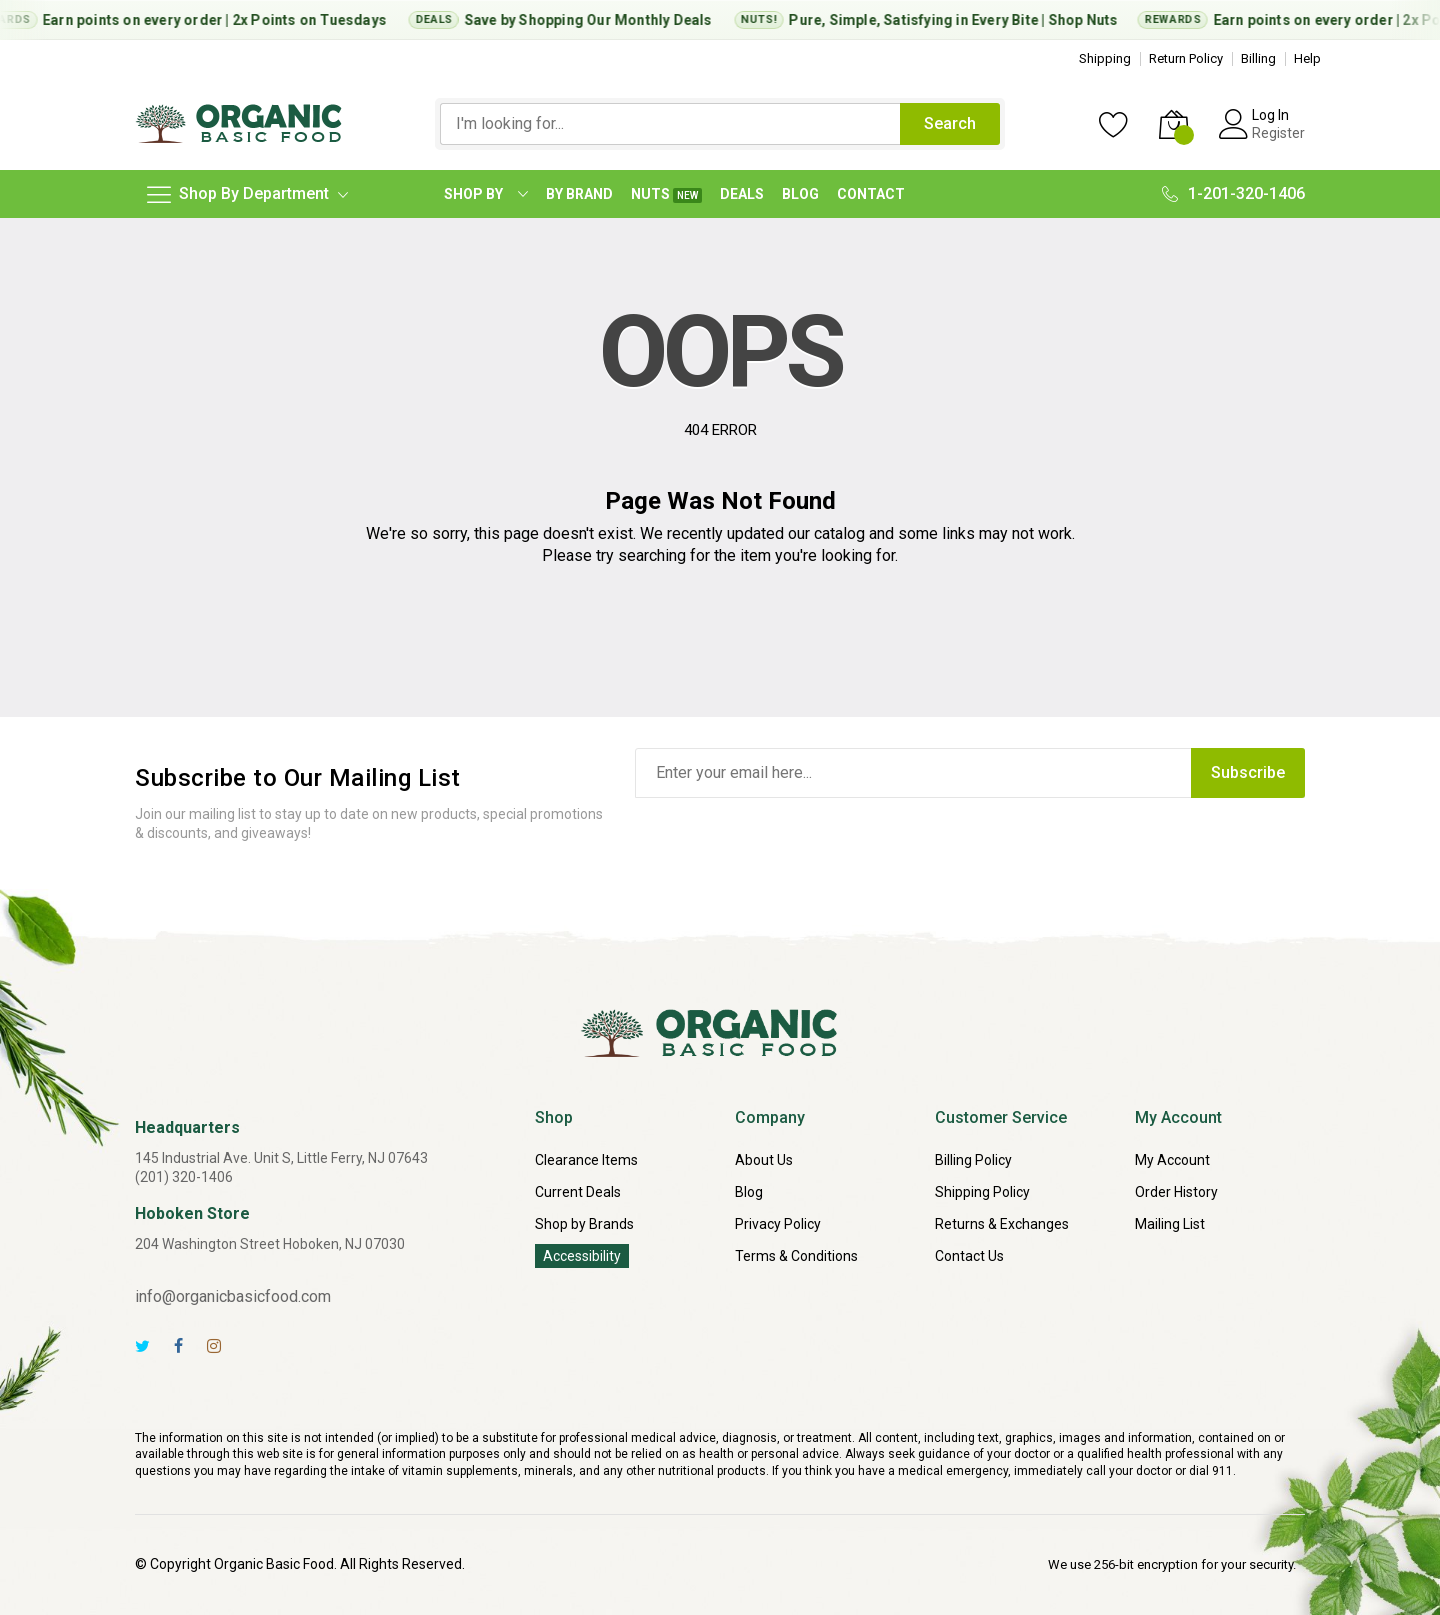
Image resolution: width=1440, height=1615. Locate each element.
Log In (1270, 115)
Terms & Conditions (796, 1256)
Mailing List (1170, 1224)
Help (1307, 58)
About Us (764, 1160)
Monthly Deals (670, 20)
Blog (749, 1192)
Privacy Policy (778, 1224)
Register (1278, 133)
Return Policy (1186, 58)
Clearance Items (586, 1160)
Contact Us (969, 1256)
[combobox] (670, 124)
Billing (1258, 58)
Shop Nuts (1089, 20)
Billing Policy (973, 1160)
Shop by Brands (584, 1224)
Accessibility (582, 1256)
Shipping (1105, 58)
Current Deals (578, 1192)
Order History (1176, 1192)
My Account (1172, 1160)
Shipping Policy (982, 1192)
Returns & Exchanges (1002, 1224)
